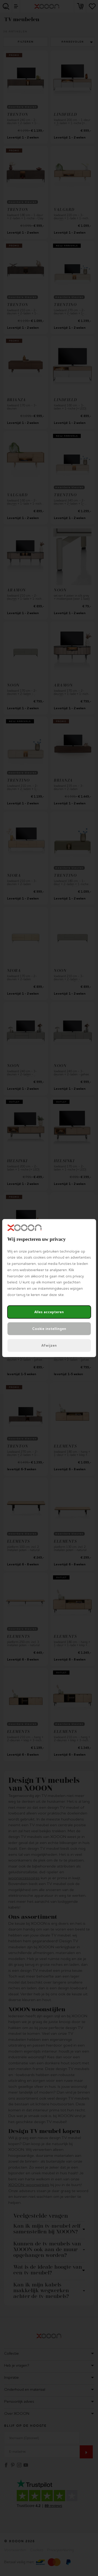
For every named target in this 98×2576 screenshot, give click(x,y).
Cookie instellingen (49, 1328)
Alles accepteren (49, 1312)
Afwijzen (49, 1345)
